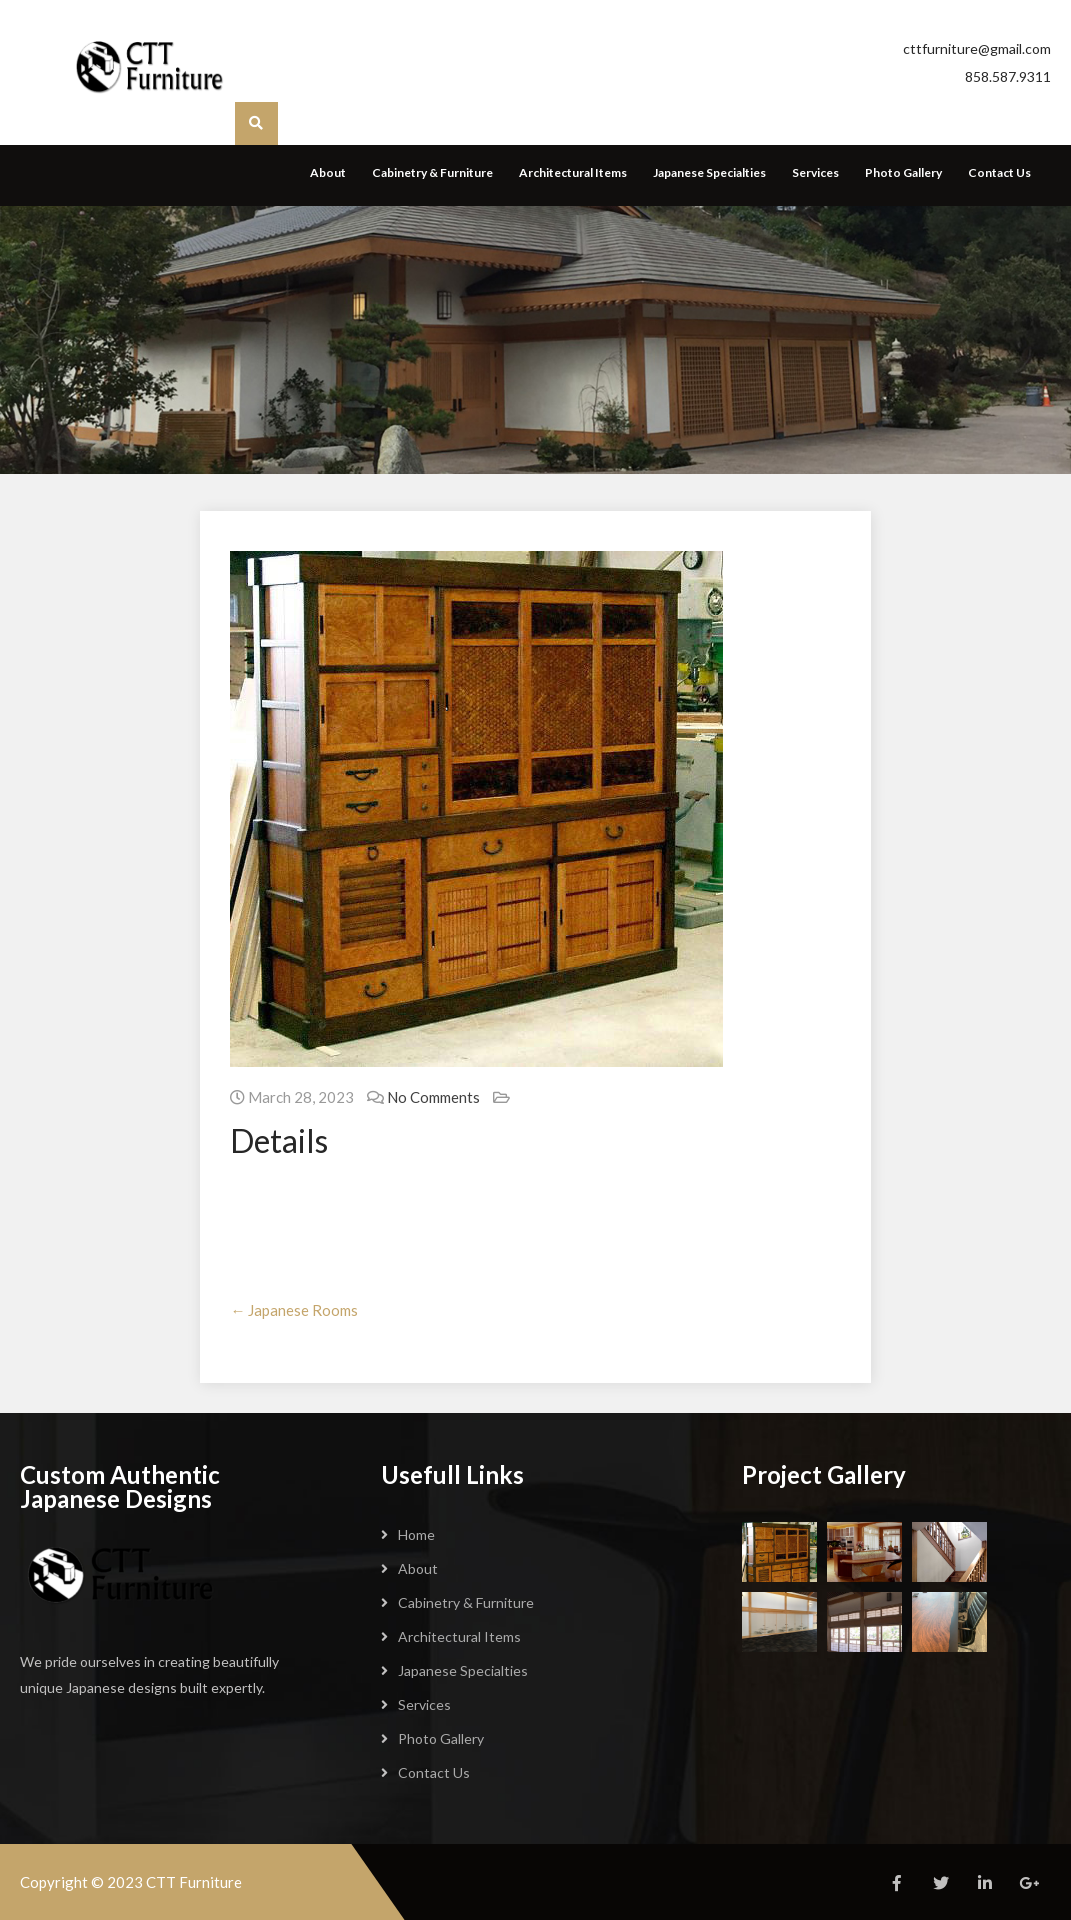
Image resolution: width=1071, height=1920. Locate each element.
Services (815, 172)
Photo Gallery (903, 172)
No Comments (433, 1097)
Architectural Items (573, 172)
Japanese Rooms (294, 1310)
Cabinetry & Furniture (432, 172)
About (328, 172)
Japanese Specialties (709, 172)
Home (416, 1534)
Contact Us (999, 172)
